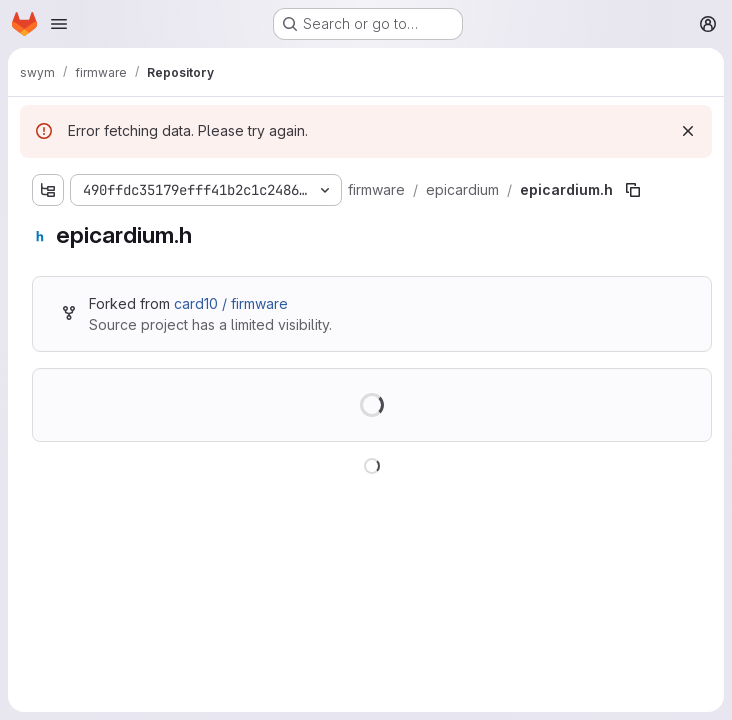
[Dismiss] (688, 131)
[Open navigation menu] (59, 24)
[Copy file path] (633, 190)
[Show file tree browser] (48, 190)
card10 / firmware (231, 303)
